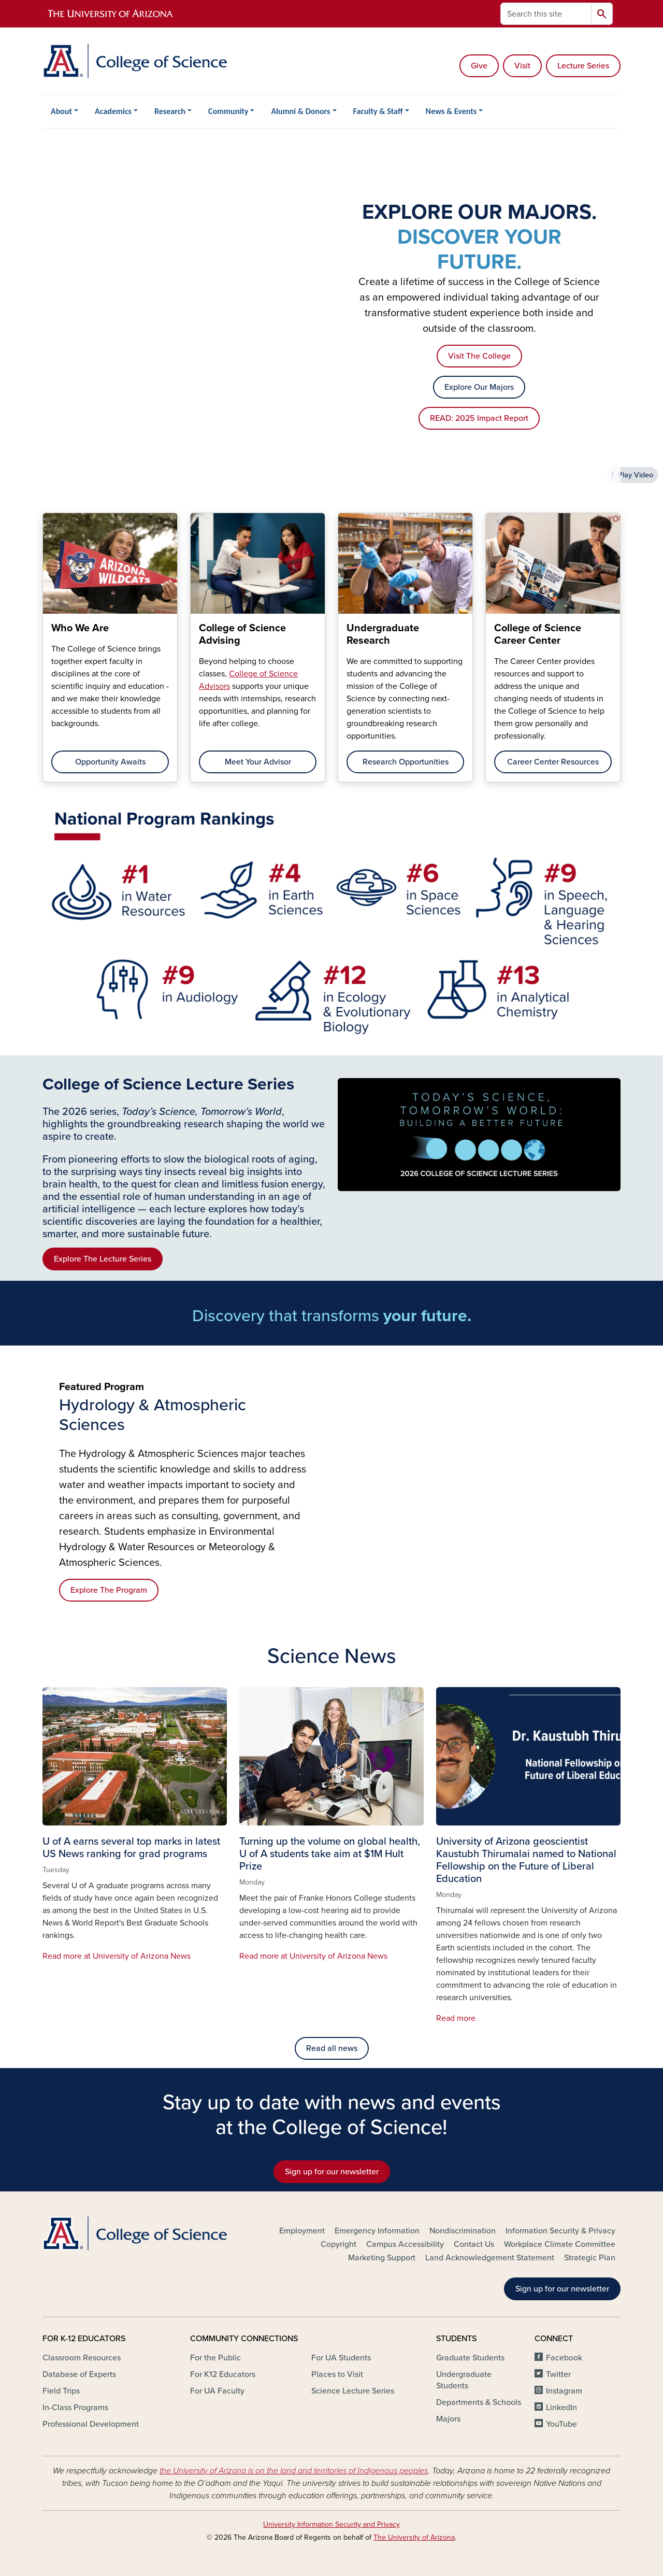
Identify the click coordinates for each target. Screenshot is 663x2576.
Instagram (564, 2391)
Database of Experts (79, 2374)
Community (228, 111)
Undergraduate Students (464, 2380)
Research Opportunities (406, 762)
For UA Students (341, 2358)
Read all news (331, 2048)
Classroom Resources (81, 2358)
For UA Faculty (217, 2391)
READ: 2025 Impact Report (479, 418)
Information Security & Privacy (560, 2231)
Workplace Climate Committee (559, 2244)
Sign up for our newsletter (332, 2172)
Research (169, 111)
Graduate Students (470, 2358)
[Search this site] (546, 14)
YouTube (561, 2424)
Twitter (558, 2374)
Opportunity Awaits (110, 762)
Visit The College (479, 356)
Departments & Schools (478, 2402)
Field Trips (61, 2391)
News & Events (451, 111)
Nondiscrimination (462, 2231)
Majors (448, 2419)
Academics (113, 111)
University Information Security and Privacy (331, 2524)
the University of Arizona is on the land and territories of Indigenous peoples (294, 2471)
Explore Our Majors (479, 387)
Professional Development (90, 2424)
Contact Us (474, 2244)
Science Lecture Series (352, 2391)
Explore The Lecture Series (102, 1259)
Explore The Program (108, 1590)
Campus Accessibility (405, 2244)
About (61, 111)
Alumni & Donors (300, 111)
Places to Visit (337, 2374)
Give (479, 66)
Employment (302, 2231)
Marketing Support (381, 2258)
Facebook (564, 2358)
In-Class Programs (75, 2407)
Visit (522, 66)
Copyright (338, 2244)
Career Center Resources (553, 762)
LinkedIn (561, 2407)
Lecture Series (583, 66)
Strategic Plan (589, 2258)
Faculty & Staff (378, 111)
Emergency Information (377, 2231)
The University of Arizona (414, 2537)
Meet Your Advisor (258, 762)
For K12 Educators (222, 2374)
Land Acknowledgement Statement (489, 2258)
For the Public (215, 2358)
